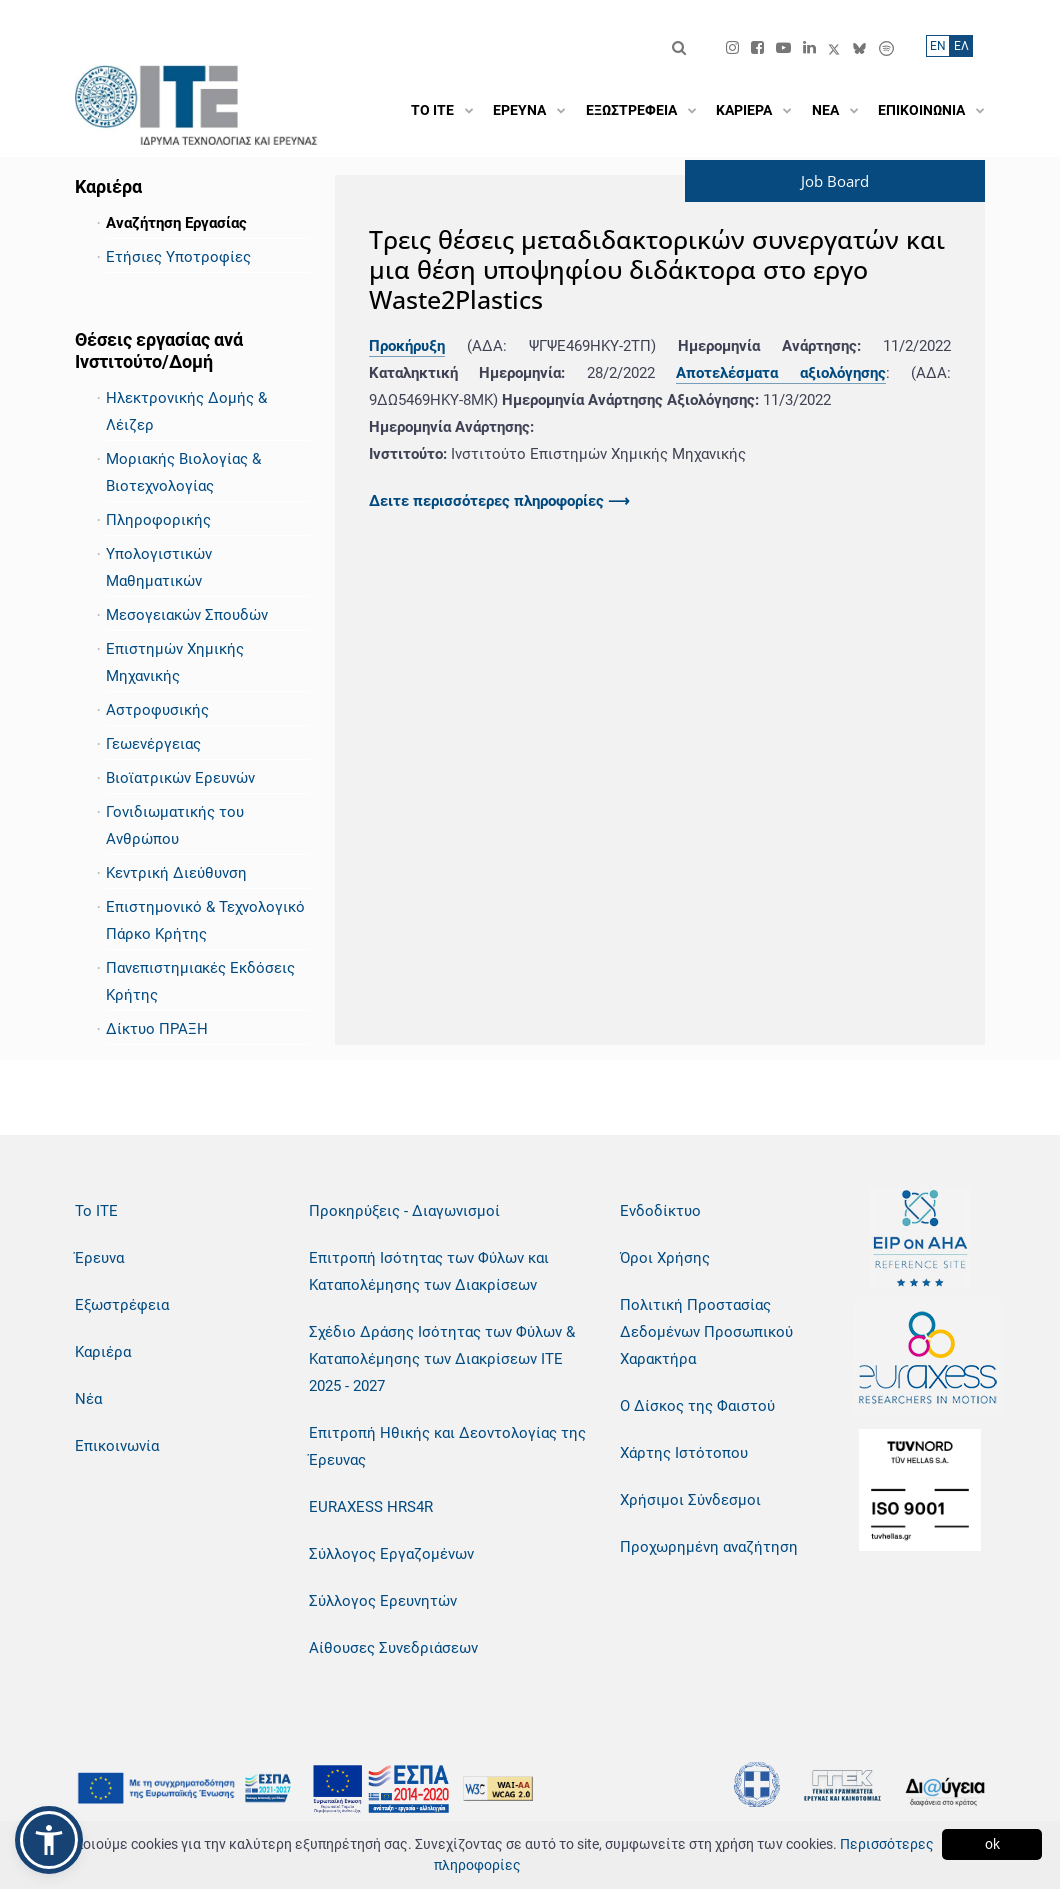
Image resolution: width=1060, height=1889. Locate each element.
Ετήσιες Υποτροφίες (178, 257)
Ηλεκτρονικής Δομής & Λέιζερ (186, 411)
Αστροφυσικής (157, 710)
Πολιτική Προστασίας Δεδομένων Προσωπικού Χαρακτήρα (706, 1332)
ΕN (938, 46)
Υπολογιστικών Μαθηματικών (159, 567)
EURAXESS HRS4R (371, 1507)
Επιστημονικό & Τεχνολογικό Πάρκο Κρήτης (205, 920)
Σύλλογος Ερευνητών (383, 1601)
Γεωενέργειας (153, 744)
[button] (49, 1840)
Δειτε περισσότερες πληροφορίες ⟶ (499, 501)
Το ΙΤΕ (96, 1211)
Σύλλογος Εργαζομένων (391, 1554)
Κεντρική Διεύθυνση (176, 873)
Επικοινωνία (117, 1446)
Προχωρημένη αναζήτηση (709, 1547)
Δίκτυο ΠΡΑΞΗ (157, 1029)
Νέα (88, 1399)
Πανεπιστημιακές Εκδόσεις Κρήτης (200, 981)
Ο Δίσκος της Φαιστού (697, 1406)
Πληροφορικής (158, 520)
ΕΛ (961, 46)
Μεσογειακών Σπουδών (187, 615)
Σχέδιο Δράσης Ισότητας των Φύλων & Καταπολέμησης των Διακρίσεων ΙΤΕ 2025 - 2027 (442, 1359)
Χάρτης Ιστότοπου (684, 1453)
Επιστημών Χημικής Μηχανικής (175, 662)
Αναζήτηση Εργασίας (176, 223)
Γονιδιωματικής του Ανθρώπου (175, 825)
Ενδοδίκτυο (660, 1211)
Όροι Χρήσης (665, 1258)
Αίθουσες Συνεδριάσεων (393, 1648)
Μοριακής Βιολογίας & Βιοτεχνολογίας (183, 472)
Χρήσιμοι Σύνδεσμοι (690, 1500)
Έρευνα (99, 1258)
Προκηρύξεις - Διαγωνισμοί (404, 1211)
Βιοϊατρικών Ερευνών (180, 778)
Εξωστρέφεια (122, 1305)
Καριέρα (103, 1352)
